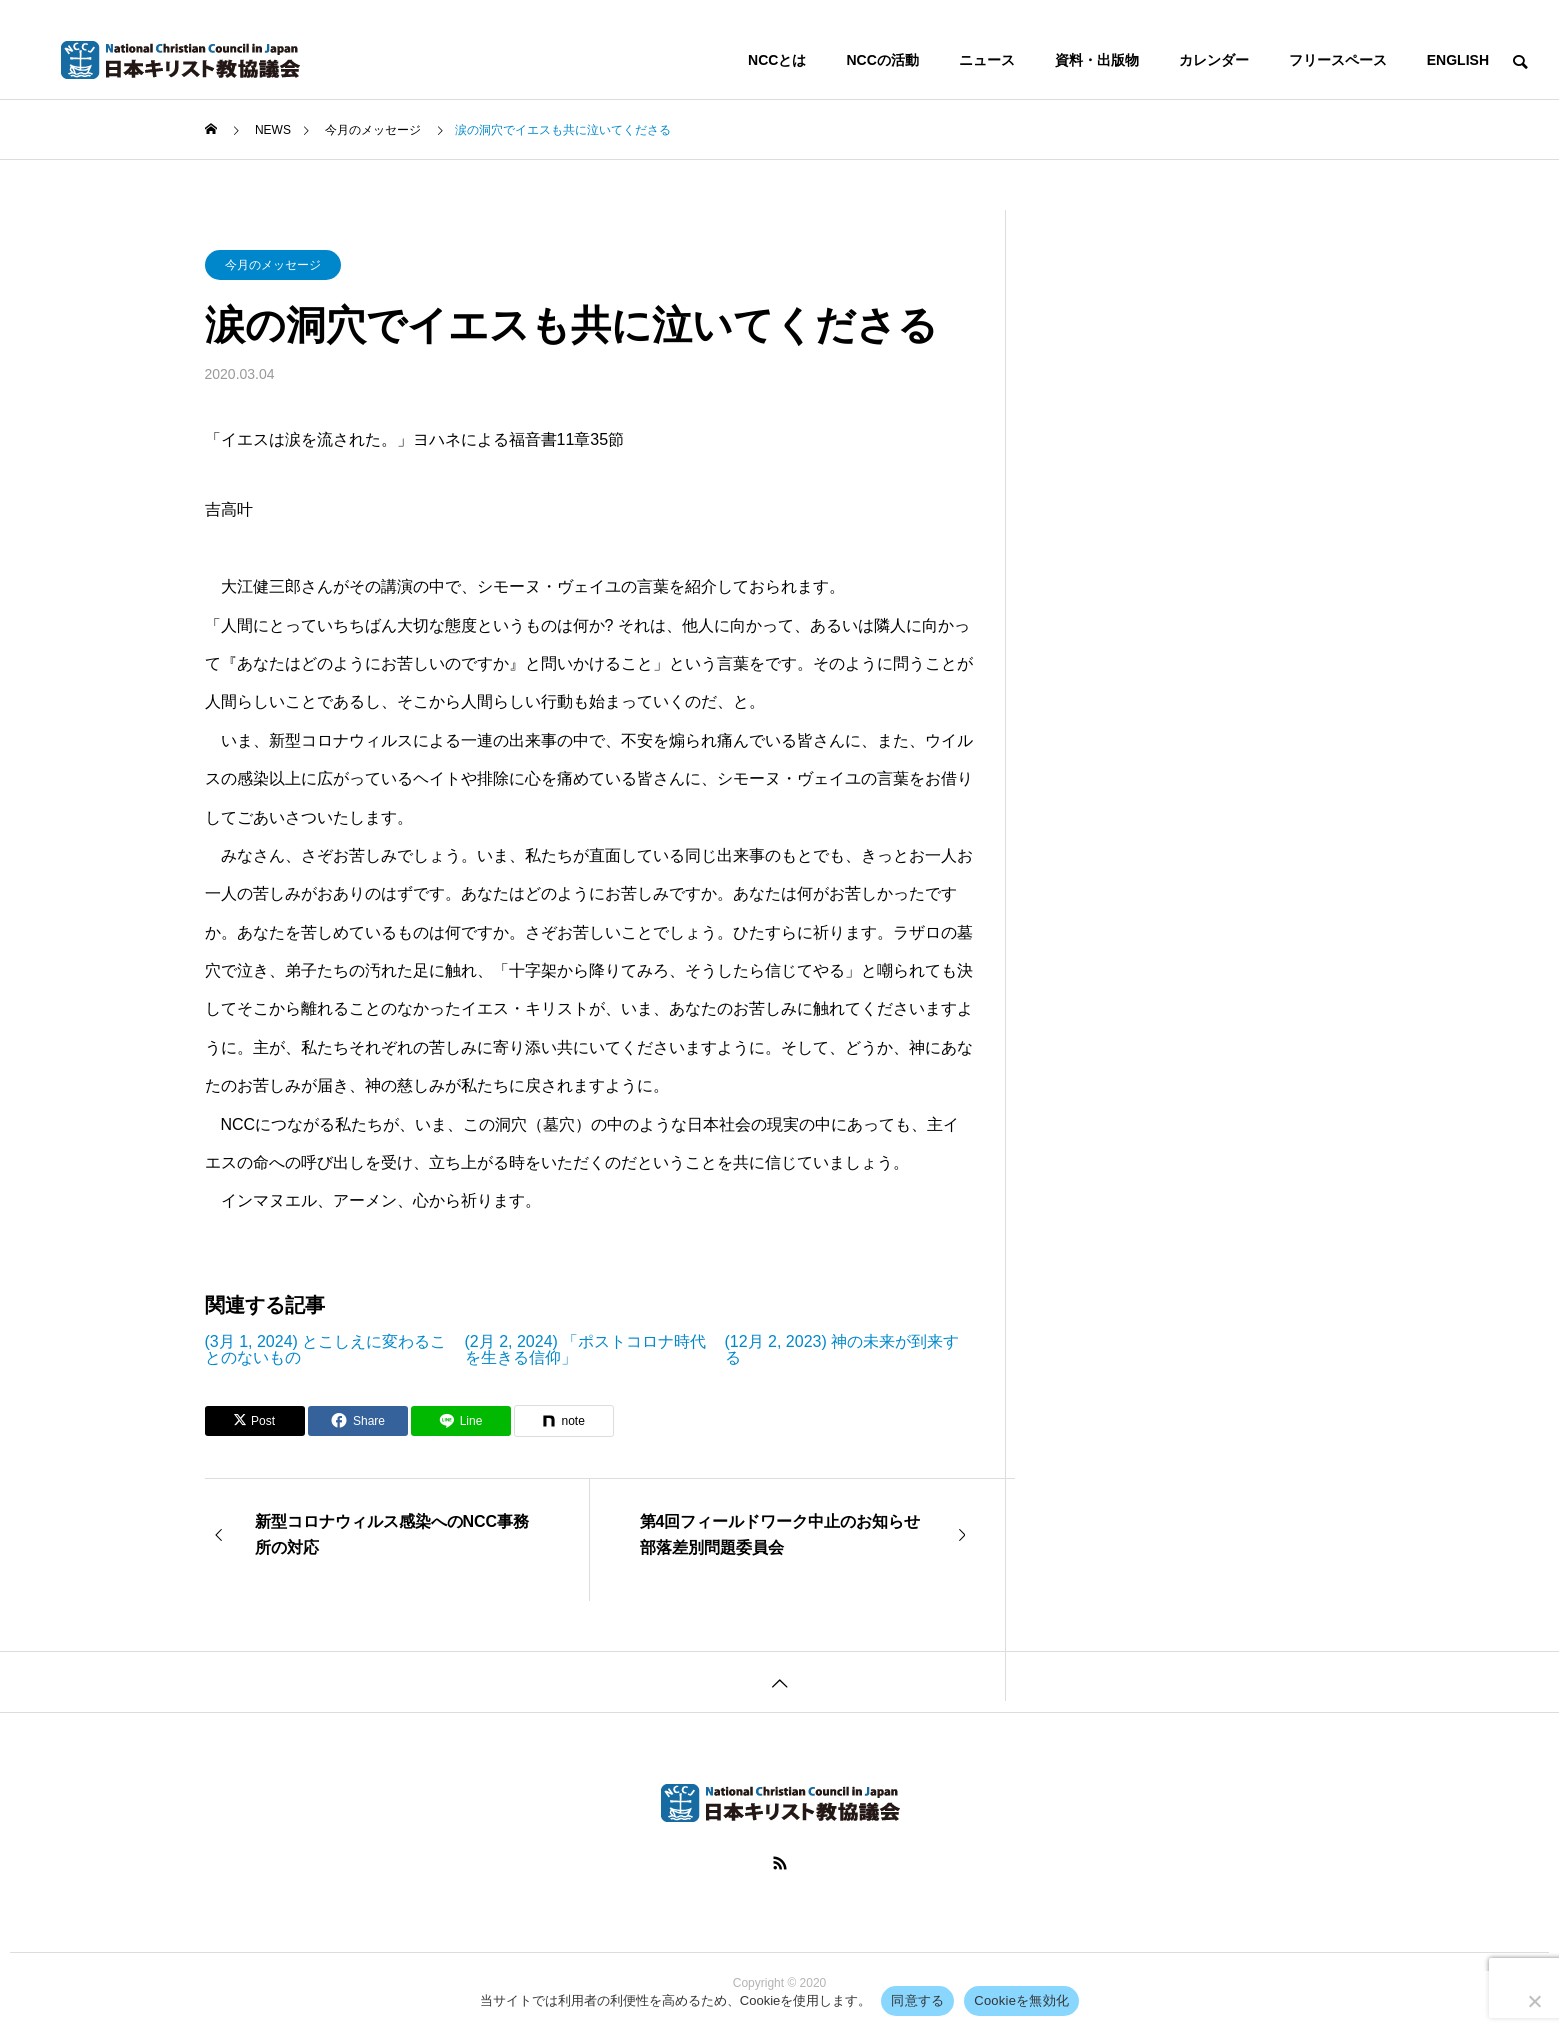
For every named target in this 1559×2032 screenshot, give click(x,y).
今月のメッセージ (273, 265)
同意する (917, 2000)
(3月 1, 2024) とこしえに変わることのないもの (326, 1350)
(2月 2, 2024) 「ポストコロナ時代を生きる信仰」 (586, 1350)
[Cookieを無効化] (1534, 2001)
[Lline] (461, 1421)
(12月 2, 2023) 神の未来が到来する (842, 1350)
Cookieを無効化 (1021, 2000)
